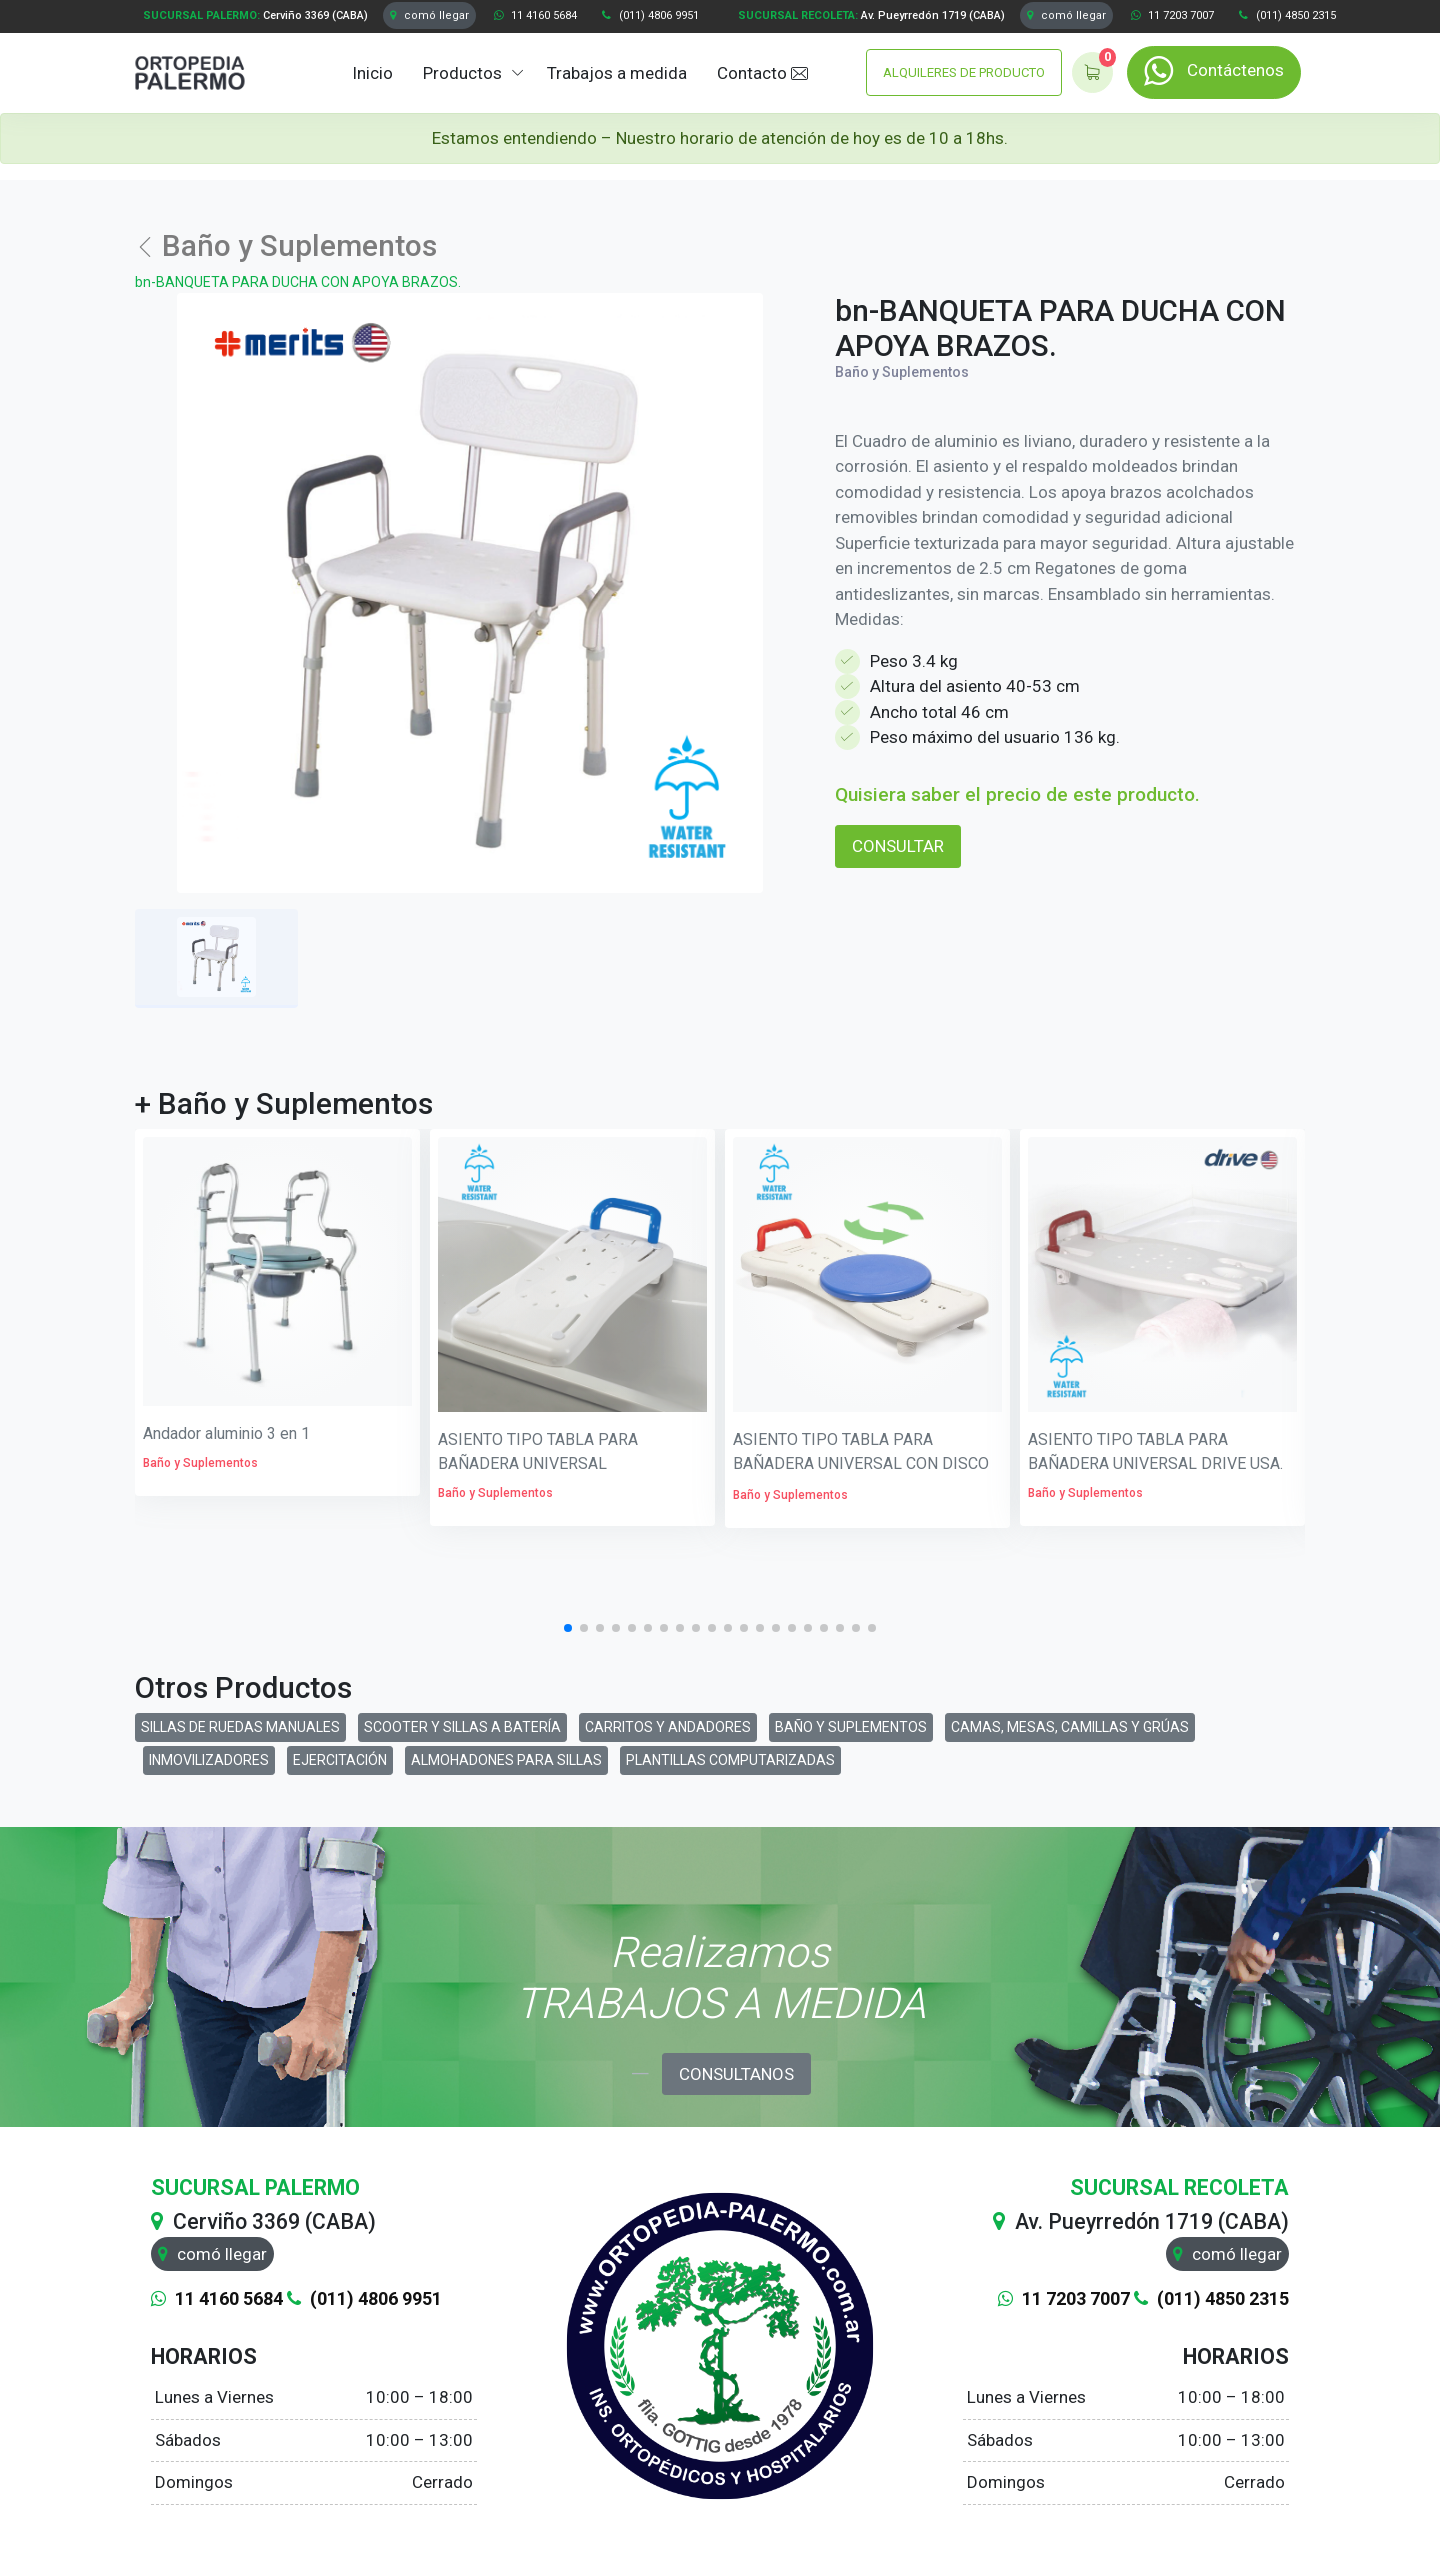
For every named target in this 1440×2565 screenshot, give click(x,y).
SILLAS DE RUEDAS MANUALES (240, 1727)
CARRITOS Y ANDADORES (668, 1727)
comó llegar (429, 15)
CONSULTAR (898, 846)
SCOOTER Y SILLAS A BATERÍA (462, 1727)
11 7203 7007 (1172, 15)
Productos (462, 73)
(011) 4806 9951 (650, 15)
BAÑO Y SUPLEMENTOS (851, 1727)
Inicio (372, 73)
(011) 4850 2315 (1287, 15)
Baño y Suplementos (286, 245)
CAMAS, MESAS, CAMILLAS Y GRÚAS (1070, 1727)
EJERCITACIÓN (340, 1760)
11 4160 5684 (535, 15)
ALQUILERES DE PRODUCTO (964, 72)
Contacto (762, 75)
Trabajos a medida (617, 73)
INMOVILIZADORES (209, 1760)
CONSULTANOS (736, 2074)
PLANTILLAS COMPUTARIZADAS (730, 1760)
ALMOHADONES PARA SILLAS (506, 1760)
